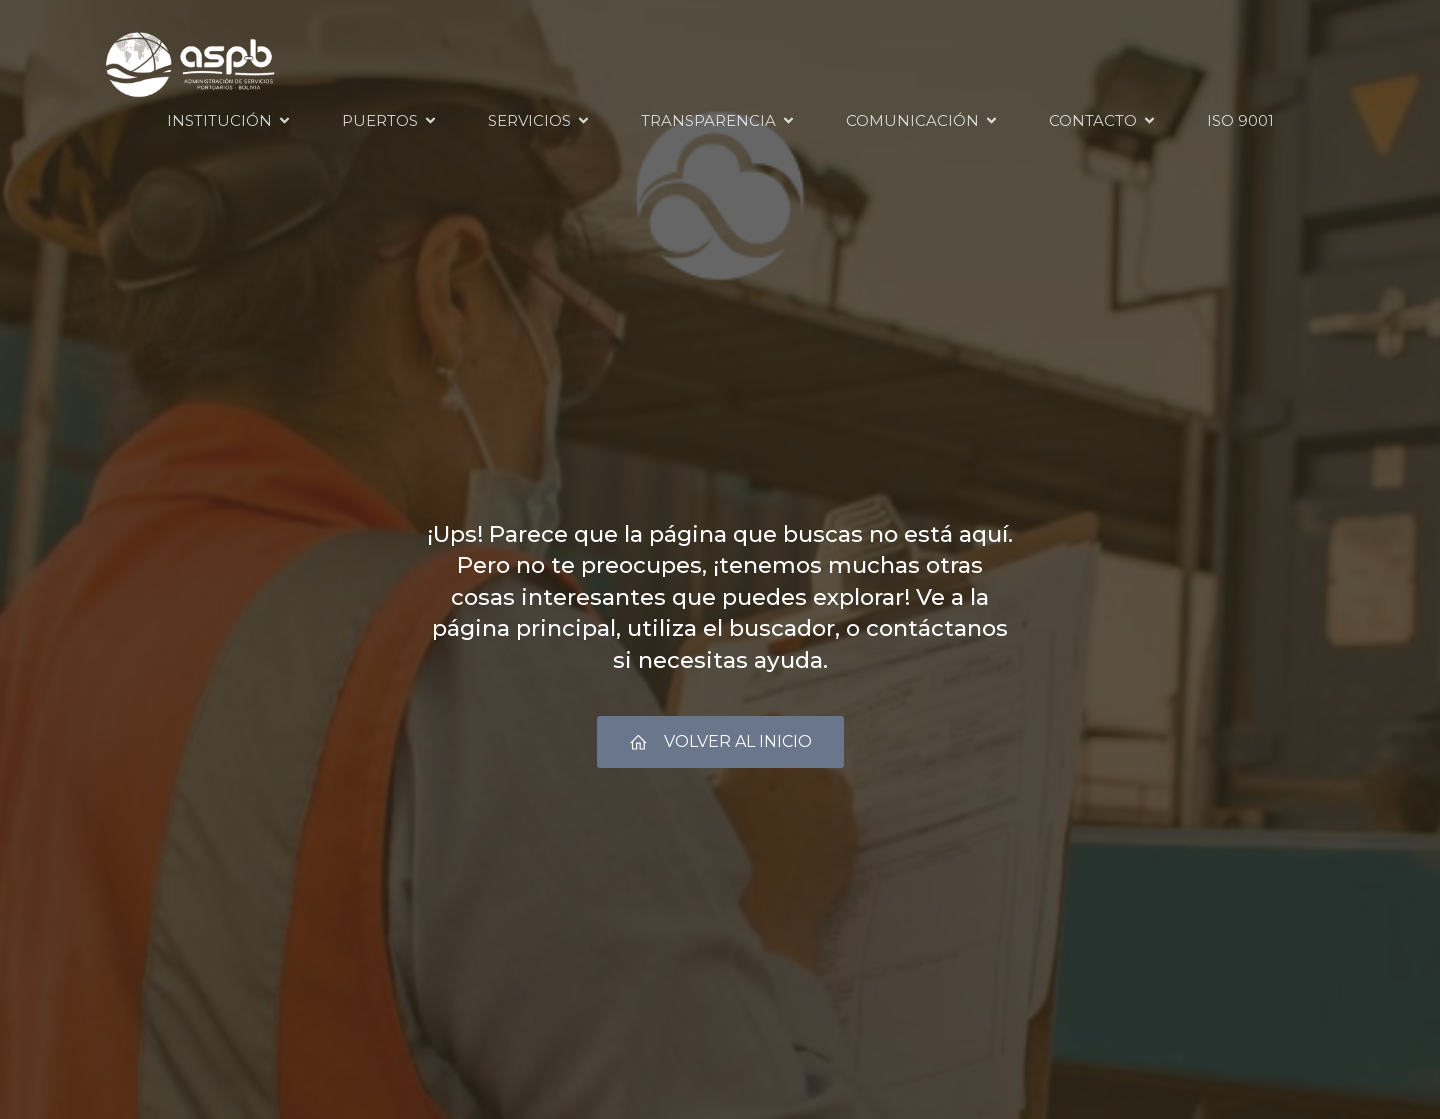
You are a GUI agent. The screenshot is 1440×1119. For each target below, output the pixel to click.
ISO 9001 (1240, 120)
